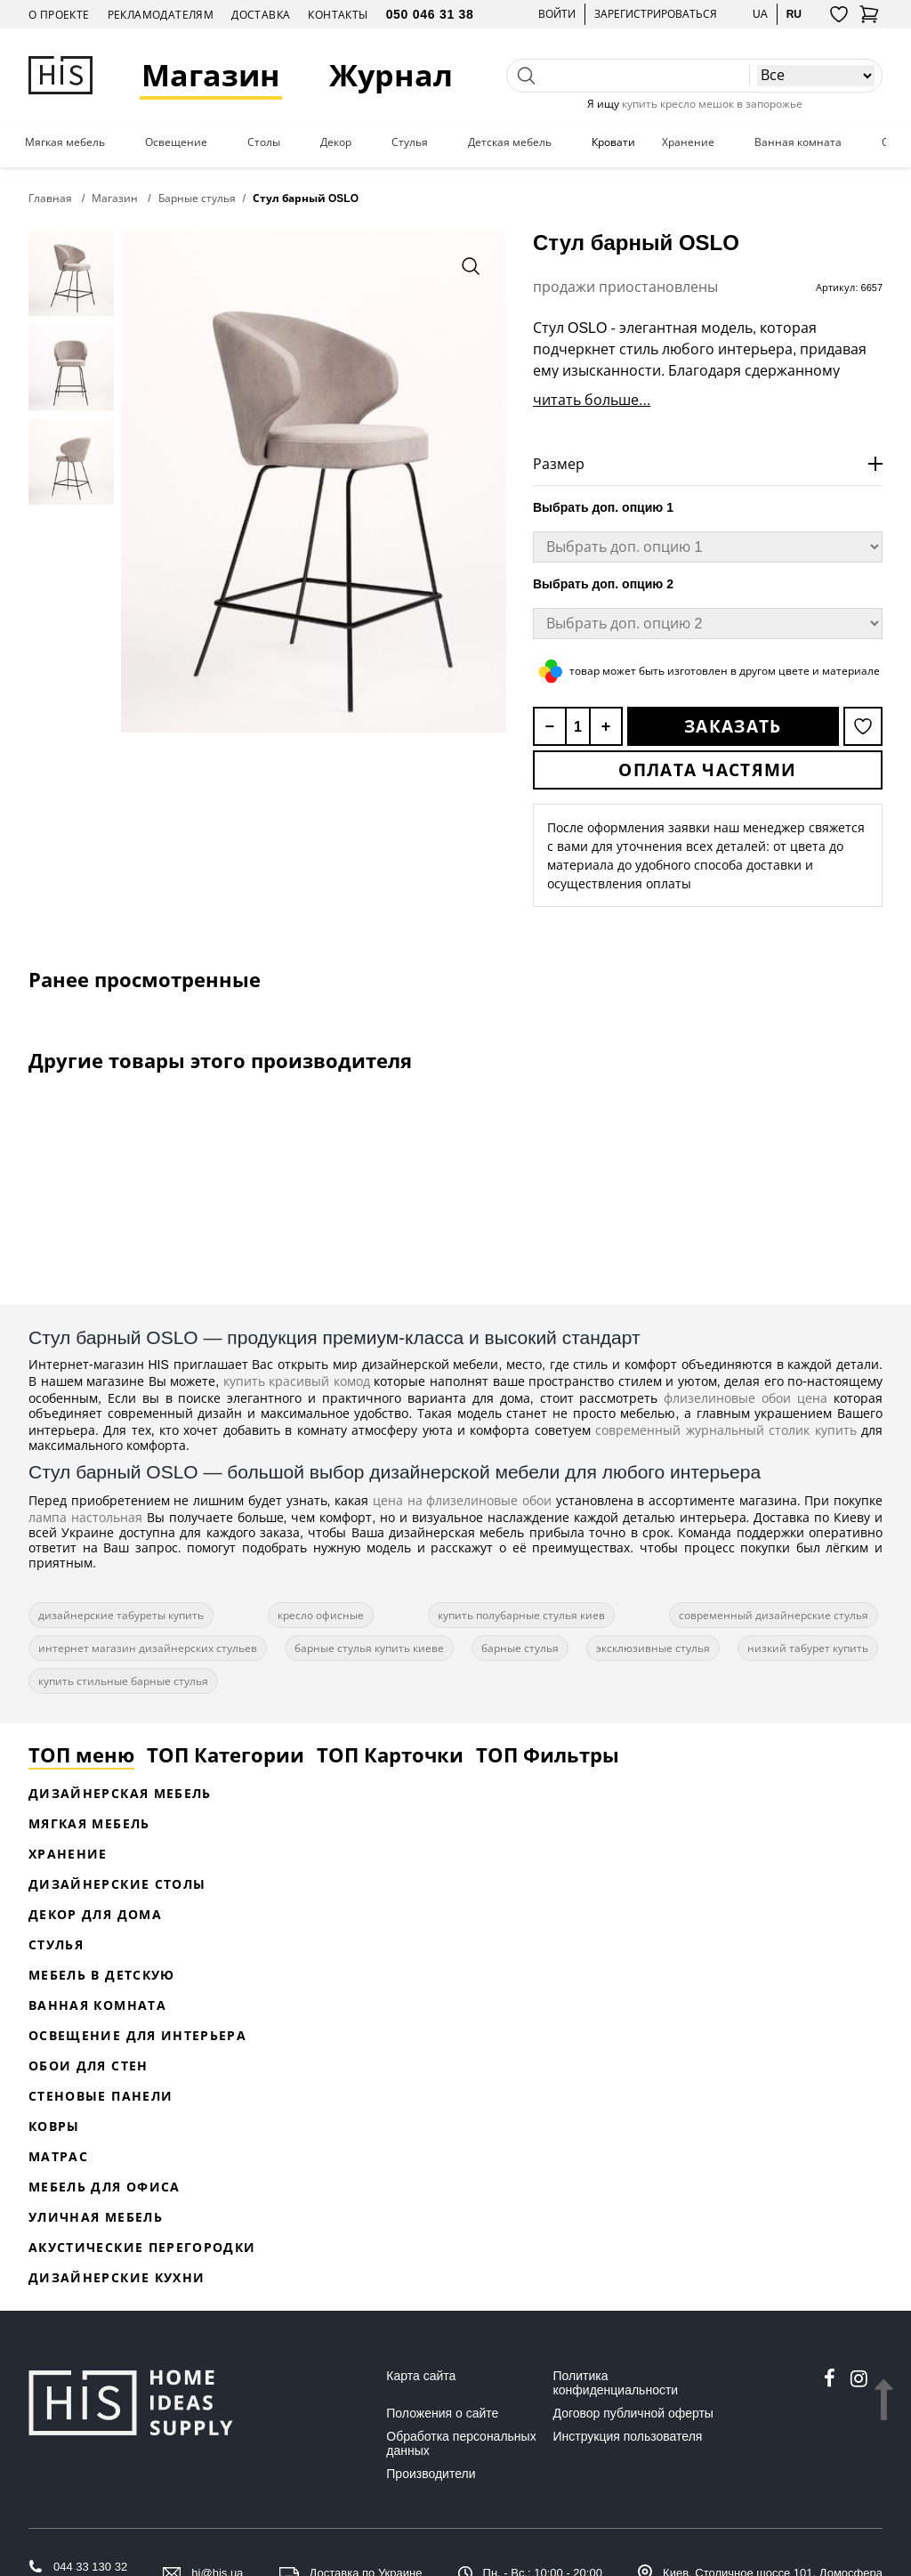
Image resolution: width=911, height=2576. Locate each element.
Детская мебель (510, 142)
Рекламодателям (161, 14)
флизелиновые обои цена (745, 1397)
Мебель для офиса (104, 2186)
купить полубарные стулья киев (521, 1615)
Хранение (688, 142)
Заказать (732, 726)
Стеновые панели (100, 2095)
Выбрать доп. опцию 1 (603, 507)
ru (794, 13)
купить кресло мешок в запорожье (712, 103)
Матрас (58, 2156)
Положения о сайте (442, 2413)
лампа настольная (85, 1517)
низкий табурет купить (807, 1648)
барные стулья (520, 1648)
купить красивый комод (296, 1381)
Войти (557, 13)
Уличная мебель (95, 2216)
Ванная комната (798, 142)
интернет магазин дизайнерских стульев (147, 1648)
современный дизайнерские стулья (773, 1615)
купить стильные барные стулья (123, 1681)
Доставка (260, 14)
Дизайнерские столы (117, 1883)
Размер (558, 464)
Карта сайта (421, 2376)
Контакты (337, 14)
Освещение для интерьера (137, 2035)
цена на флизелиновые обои (462, 1500)
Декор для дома (95, 1914)
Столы (263, 142)
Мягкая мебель (65, 142)
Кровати (613, 142)
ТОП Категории (225, 1754)
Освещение (176, 142)
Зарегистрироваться (655, 13)
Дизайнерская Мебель (120, 1793)
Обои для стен (88, 2065)
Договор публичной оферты (633, 2413)
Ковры (54, 2126)
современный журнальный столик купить (725, 1430)
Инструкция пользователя (628, 2436)
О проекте (59, 14)
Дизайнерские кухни (116, 2277)
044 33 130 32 (90, 2566)
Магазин (210, 75)
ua (760, 13)
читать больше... (591, 400)
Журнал (391, 75)
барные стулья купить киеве (369, 1648)
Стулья (409, 142)
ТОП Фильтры (547, 1754)
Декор (335, 142)
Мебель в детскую (101, 1974)
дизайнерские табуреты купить (121, 1615)
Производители (430, 2474)
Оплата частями (707, 770)
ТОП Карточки (390, 1754)
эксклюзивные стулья (653, 1648)
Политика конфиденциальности (616, 2383)
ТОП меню (81, 1754)
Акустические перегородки (141, 2247)
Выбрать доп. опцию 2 (603, 584)
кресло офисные (321, 1615)
